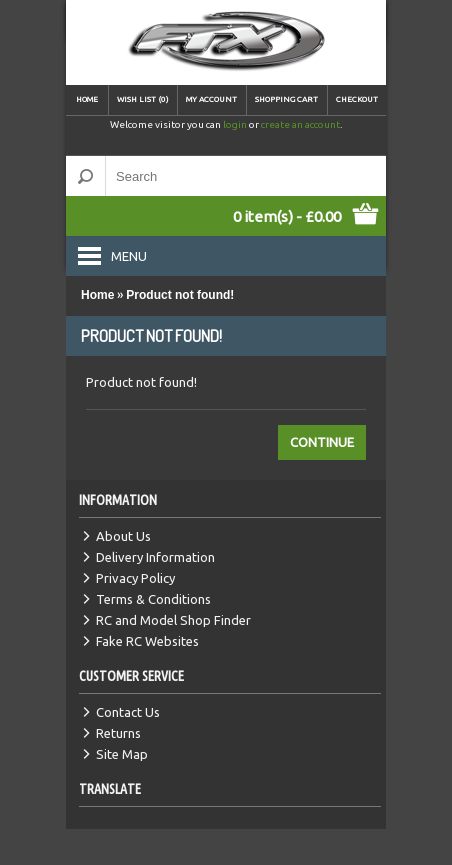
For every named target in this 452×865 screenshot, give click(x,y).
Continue (322, 442)
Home (87, 99)
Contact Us (128, 712)
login (235, 124)
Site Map (122, 754)
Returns (118, 733)
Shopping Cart (286, 99)
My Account (211, 99)
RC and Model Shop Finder (173, 620)
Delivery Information (155, 557)
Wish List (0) (143, 99)
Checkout (357, 99)
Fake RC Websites (147, 641)
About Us (123, 536)
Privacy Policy (135, 578)
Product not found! (180, 295)
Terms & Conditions (153, 599)
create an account (300, 124)
